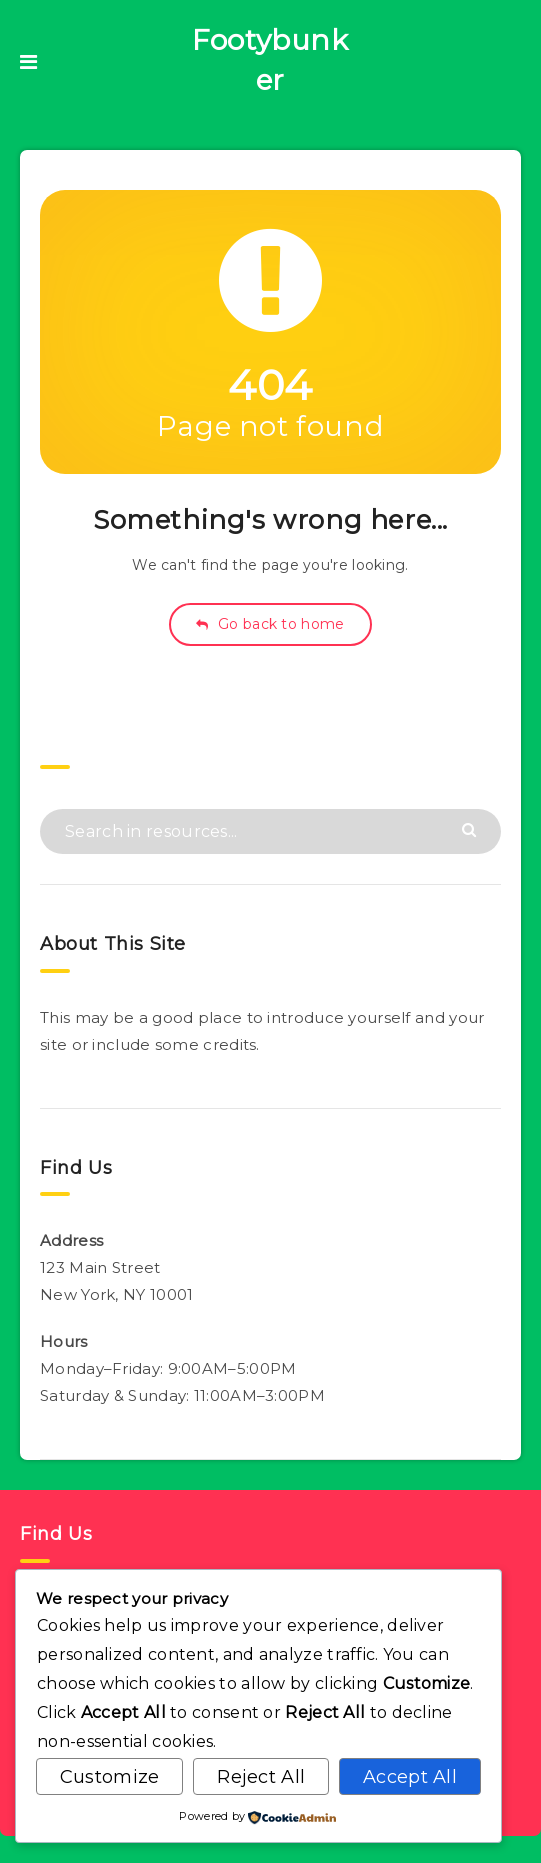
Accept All (410, 1777)
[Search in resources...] (270, 831)
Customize (110, 1777)
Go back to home (270, 624)
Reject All (261, 1777)
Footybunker (270, 60)
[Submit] (471, 829)
